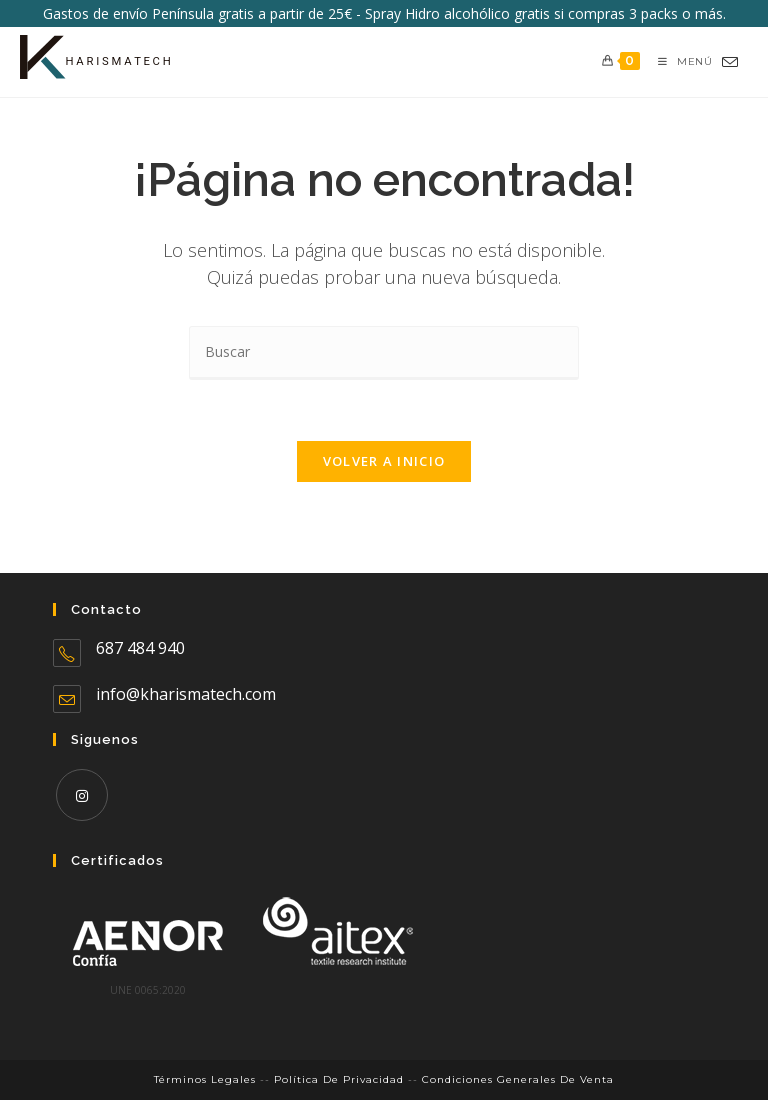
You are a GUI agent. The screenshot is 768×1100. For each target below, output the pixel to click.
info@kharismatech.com (186, 694)
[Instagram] (82, 795)
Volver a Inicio (384, 461)
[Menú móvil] (677, 61)
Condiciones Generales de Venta (518, 1079)
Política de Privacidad (339, 1079)
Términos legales (205, 1079)
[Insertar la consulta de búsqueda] (384, 352)
